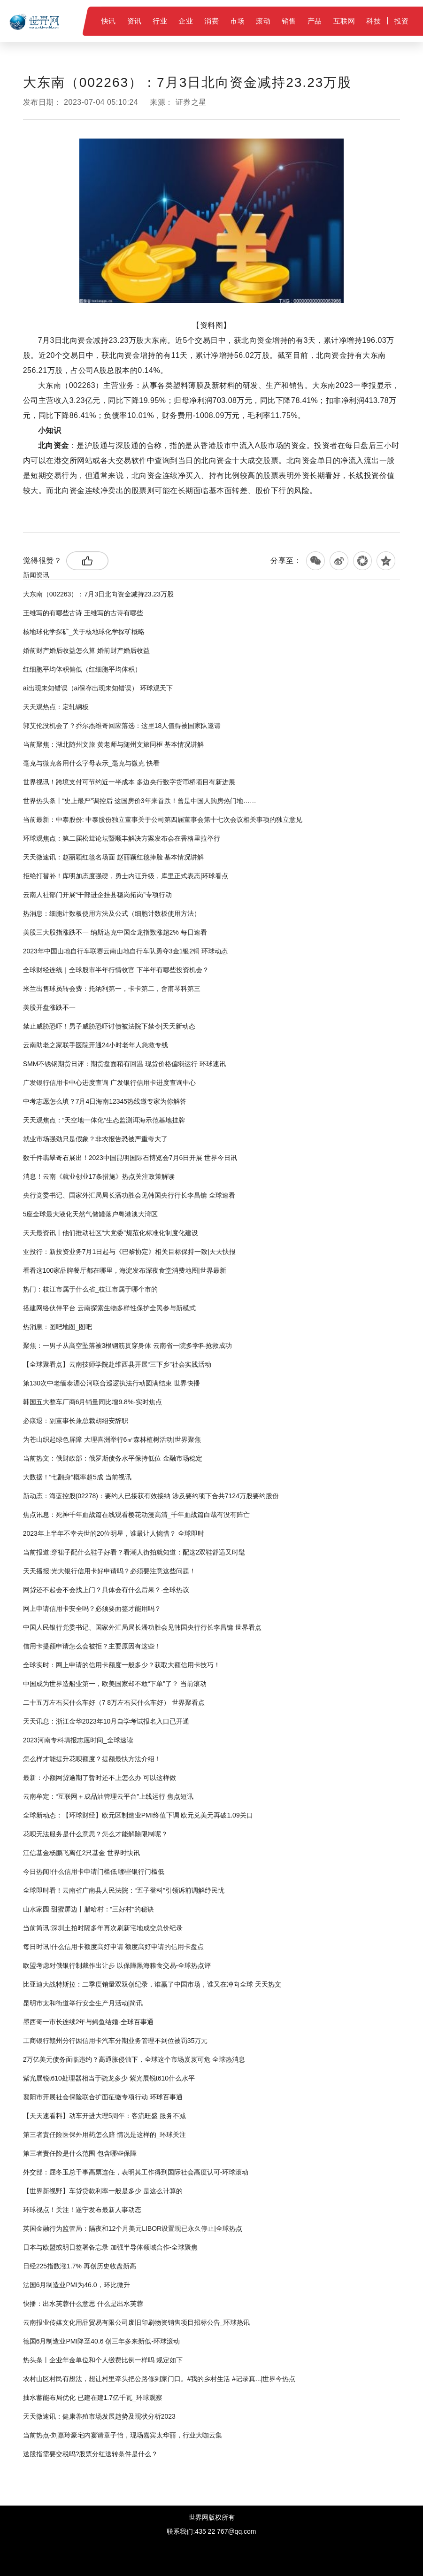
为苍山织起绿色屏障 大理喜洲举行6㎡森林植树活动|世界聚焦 (112, 1439)
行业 (160, 21)
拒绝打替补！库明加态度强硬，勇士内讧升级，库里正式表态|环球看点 (126, 876)
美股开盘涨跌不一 (49, 1007)
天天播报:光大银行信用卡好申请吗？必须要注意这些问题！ (109, 1571)
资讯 (134, 21)
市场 (237, 21)
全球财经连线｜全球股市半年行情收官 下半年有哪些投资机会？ (116, 970)
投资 (401, 21)
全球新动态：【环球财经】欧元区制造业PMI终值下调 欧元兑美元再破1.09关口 (138, 1815)
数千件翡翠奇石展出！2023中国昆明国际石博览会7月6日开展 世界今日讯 (130, 1157)
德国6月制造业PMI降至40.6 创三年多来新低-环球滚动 (101, 2341)
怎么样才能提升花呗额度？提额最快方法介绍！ (92, 1759)
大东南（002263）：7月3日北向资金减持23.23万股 (98, 594)
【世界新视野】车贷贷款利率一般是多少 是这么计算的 (103, 2191)
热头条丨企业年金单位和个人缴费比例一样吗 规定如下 (103, 2360)
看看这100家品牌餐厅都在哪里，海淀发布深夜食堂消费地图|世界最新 (124, 1270)
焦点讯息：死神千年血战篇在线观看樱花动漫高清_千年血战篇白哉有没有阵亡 (136, 1514)
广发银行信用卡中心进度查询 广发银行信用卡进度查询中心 (109, 1082)
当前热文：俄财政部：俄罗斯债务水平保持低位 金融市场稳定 (112, 1458)
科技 (373, 21)
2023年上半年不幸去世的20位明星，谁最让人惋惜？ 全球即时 (114, 1533)
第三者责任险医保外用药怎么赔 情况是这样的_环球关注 (104, 2134)
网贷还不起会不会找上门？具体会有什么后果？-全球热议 (106, 1590)
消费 (211, 21)
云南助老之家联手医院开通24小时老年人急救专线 (96, 1045)
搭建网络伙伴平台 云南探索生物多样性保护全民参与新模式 (109, 1308)
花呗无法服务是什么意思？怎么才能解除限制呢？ (95, 1834)
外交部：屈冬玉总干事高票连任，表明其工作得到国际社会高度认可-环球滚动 (136, 2172)
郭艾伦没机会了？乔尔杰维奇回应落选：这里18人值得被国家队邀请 (122, 725)
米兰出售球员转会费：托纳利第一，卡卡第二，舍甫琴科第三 (111, 988)
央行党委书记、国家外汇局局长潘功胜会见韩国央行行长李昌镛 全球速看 (129, 1195)
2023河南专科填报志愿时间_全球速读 (78, 1740)
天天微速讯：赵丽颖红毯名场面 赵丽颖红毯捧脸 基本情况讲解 (113, 857)
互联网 (344, 21)
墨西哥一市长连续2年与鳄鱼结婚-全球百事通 (88, 2022)
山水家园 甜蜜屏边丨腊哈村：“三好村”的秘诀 (88, 1909)
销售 (289, 21)
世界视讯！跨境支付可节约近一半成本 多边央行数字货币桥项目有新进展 (129, 782)
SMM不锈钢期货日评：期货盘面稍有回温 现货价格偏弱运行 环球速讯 (124, 1064)
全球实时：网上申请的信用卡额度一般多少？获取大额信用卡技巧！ (121, 1665)
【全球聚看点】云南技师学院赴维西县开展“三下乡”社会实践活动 (117, 1364)
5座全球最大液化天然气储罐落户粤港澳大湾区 (90, 1214)
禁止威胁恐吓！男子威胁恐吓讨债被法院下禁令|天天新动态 (109, 1026)
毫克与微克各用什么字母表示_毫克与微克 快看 (91, 763)
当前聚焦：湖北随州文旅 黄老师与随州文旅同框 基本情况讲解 (113, 744)
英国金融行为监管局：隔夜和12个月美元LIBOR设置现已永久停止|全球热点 (132, 2228)
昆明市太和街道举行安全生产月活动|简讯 (83, 2003)
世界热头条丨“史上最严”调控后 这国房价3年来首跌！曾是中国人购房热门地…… (139, 801)
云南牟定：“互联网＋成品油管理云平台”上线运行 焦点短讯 (108, 1796)
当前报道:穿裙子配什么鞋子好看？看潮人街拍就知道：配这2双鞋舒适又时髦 (134, 1552)
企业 (185, 21)
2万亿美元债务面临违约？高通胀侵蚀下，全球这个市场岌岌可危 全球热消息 (134, 2059)
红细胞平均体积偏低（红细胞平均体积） (82, 669)
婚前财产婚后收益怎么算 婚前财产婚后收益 (86, 650)
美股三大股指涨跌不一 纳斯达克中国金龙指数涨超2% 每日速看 (115, 932)
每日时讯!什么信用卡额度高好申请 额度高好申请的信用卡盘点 (113, 1946)
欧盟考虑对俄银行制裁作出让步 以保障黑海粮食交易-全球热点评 (117, 1965)
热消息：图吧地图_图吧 (57, 1327)
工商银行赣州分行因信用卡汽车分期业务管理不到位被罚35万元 (115, 2040)
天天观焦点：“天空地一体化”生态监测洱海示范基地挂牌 (104, 1120)
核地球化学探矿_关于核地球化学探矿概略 (84, 631)
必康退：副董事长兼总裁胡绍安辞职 (75, 1420)
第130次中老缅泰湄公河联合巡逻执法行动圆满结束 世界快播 (111, 1383)
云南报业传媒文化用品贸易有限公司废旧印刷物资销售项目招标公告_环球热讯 (136, 2322)
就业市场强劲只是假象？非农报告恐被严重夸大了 (95, 1139)
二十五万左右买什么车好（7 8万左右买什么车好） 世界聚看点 (114, 1702)
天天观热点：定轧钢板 (56, 707)
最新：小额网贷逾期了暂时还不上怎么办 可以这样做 (99, 1777)
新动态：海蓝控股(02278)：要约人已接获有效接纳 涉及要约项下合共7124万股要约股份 (151, 1496)
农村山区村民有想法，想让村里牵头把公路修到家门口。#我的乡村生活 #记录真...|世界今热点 (159, 2379)
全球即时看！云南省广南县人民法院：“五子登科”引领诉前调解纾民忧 (123, 1890)
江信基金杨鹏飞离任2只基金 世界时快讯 (81, 1853)
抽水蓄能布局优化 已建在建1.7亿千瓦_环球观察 (92, 2397)
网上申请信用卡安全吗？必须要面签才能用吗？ (92, 1608)
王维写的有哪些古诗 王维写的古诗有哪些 (83, 613)
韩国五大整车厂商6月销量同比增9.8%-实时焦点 (92, 1402)
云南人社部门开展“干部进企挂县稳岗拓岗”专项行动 (97, 894)
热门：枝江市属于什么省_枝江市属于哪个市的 (90, 1289)
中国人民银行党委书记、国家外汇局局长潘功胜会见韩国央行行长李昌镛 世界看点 (142, 1627)
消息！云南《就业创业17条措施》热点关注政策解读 (99, 1176)
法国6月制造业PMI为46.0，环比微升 (76, 2285)
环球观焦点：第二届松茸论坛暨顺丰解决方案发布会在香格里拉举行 (121, 838)
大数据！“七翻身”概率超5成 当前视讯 (77, 1477)
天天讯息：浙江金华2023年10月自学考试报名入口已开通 (106, 1721)
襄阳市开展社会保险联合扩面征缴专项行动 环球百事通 (103, 2097)
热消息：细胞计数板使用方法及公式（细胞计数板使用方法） (111, 913)
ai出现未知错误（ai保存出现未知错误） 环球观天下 (98, 688)
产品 (315, 21)
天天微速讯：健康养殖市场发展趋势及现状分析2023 (99, 2416)
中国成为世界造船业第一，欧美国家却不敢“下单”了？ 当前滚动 (115, 1683)
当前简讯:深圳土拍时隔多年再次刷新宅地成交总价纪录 (103, 1928)
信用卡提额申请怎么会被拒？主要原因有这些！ (92, 1646)
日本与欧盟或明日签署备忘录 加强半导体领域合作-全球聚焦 (110, 2247)
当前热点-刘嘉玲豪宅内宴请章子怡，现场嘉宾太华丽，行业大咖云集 (123, 2435)
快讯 (108, 21)
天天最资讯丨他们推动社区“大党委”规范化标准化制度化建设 (110, 1233)
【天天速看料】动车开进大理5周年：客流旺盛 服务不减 (104, 2116)
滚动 (263, 21)
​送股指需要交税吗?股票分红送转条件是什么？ (90, 2454)
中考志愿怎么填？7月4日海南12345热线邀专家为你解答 (105, 1101)
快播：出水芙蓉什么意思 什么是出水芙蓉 (83, 2303)
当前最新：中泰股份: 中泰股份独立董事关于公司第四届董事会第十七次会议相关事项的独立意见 (163, 819)
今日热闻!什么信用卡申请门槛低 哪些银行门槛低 (94, 1871)
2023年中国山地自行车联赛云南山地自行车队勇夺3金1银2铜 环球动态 (125, 951)
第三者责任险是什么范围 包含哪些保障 (80, 2153)
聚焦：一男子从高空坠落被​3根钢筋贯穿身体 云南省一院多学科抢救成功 (127, 1345)
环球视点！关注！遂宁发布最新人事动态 (82, 2209)
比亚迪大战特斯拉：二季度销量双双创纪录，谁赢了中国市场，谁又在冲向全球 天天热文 (152, 1984)
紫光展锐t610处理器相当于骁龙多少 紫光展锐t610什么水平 (109, 2078)
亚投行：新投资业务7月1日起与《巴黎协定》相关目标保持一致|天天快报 (129, 1251)
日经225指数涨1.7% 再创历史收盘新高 (79, 2266)
